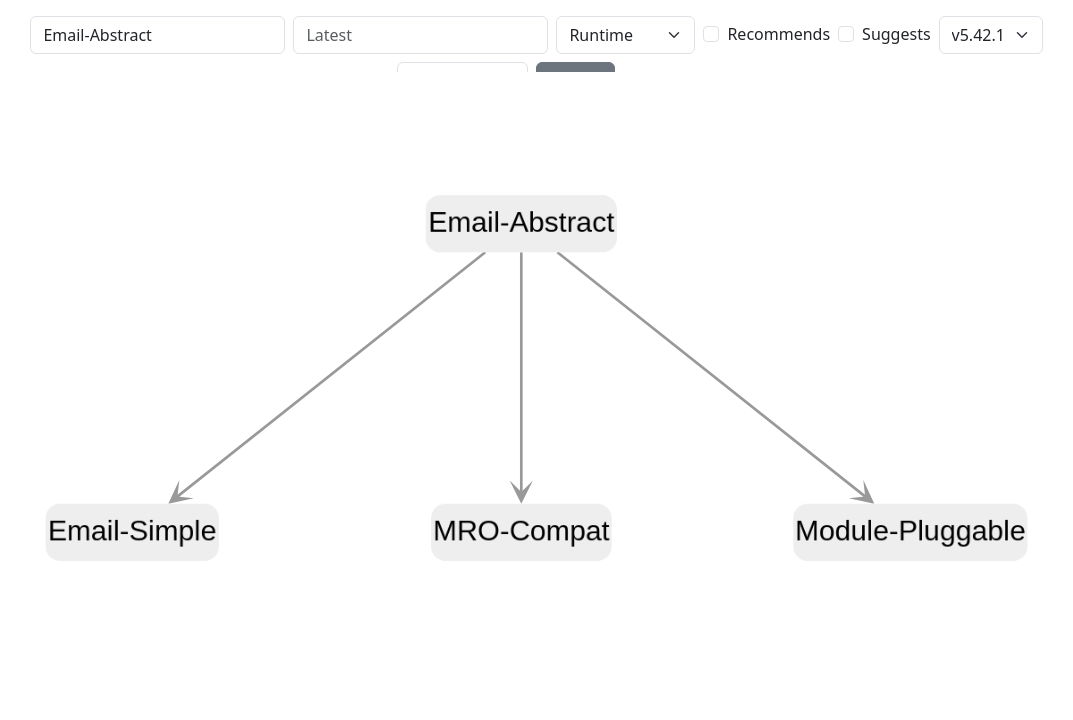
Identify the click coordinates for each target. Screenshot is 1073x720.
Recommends (778, 34)
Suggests (896, 34)
